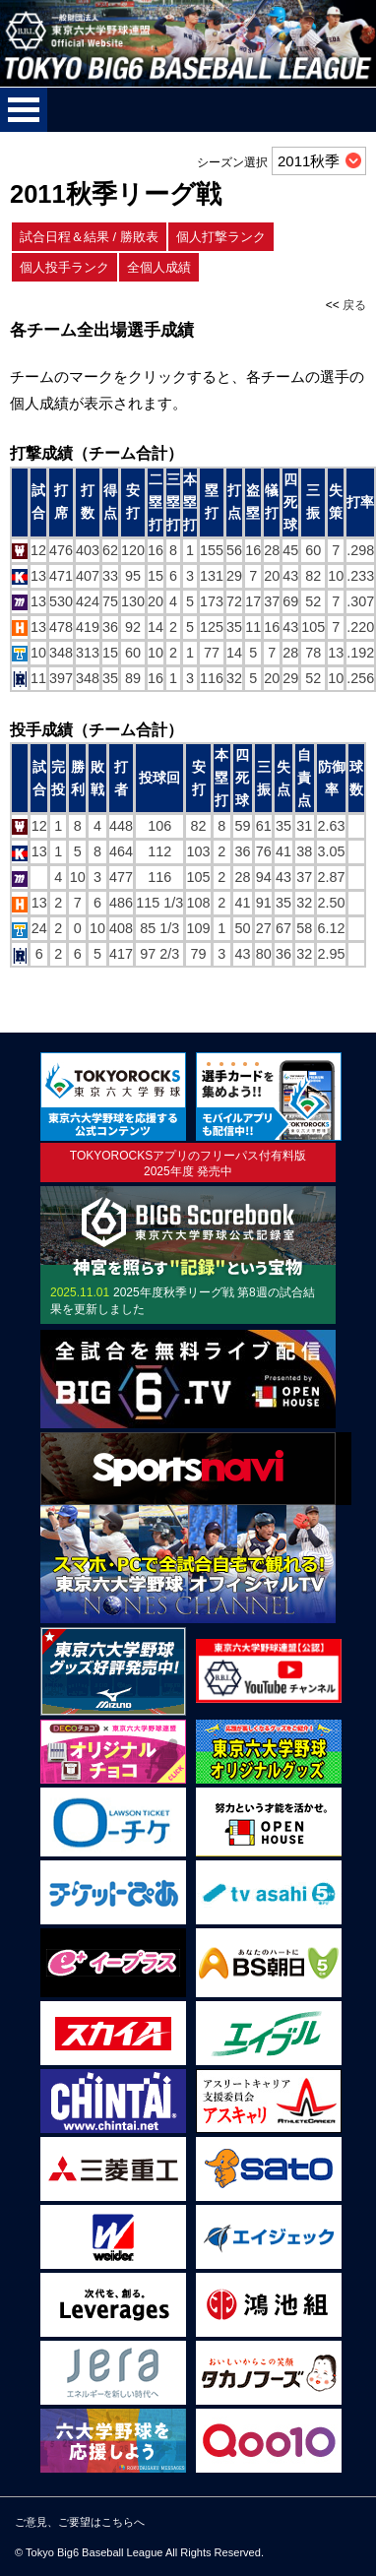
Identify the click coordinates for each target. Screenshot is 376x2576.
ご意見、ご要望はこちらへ (80, 2522)
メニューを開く (23, 110)
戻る (354, 305)
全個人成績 (159, 267)
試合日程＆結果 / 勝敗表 (89, 236)
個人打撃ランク (221, 236)
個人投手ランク (64, 267)
